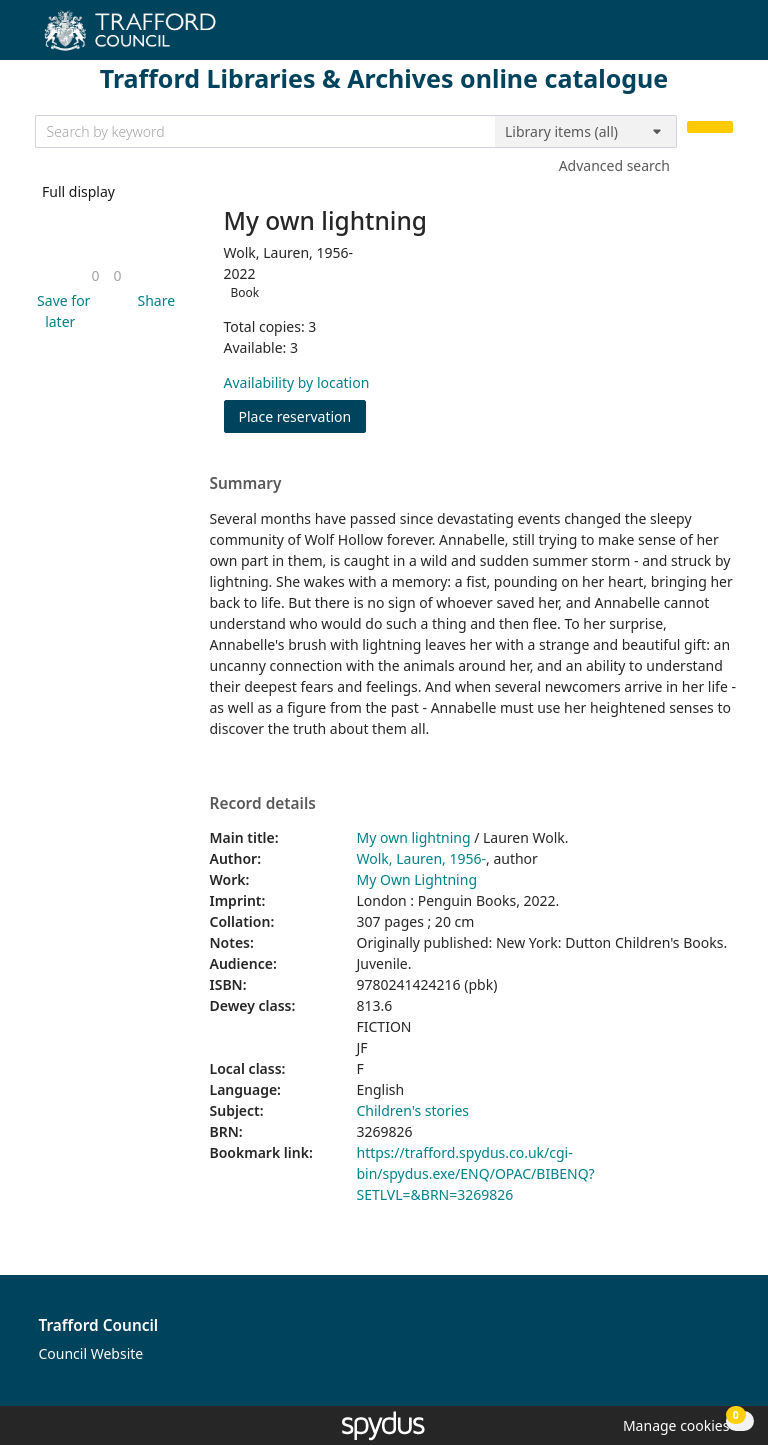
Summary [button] (246, 484)
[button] (61, 311)
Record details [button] (263, 804)
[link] (95, 275)
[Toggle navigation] (722, 37)
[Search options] (586, 132)
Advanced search (614, 165)
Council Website (91, 1353)
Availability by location (297, 382)
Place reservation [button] (303, 415)
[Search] (710, 127)
